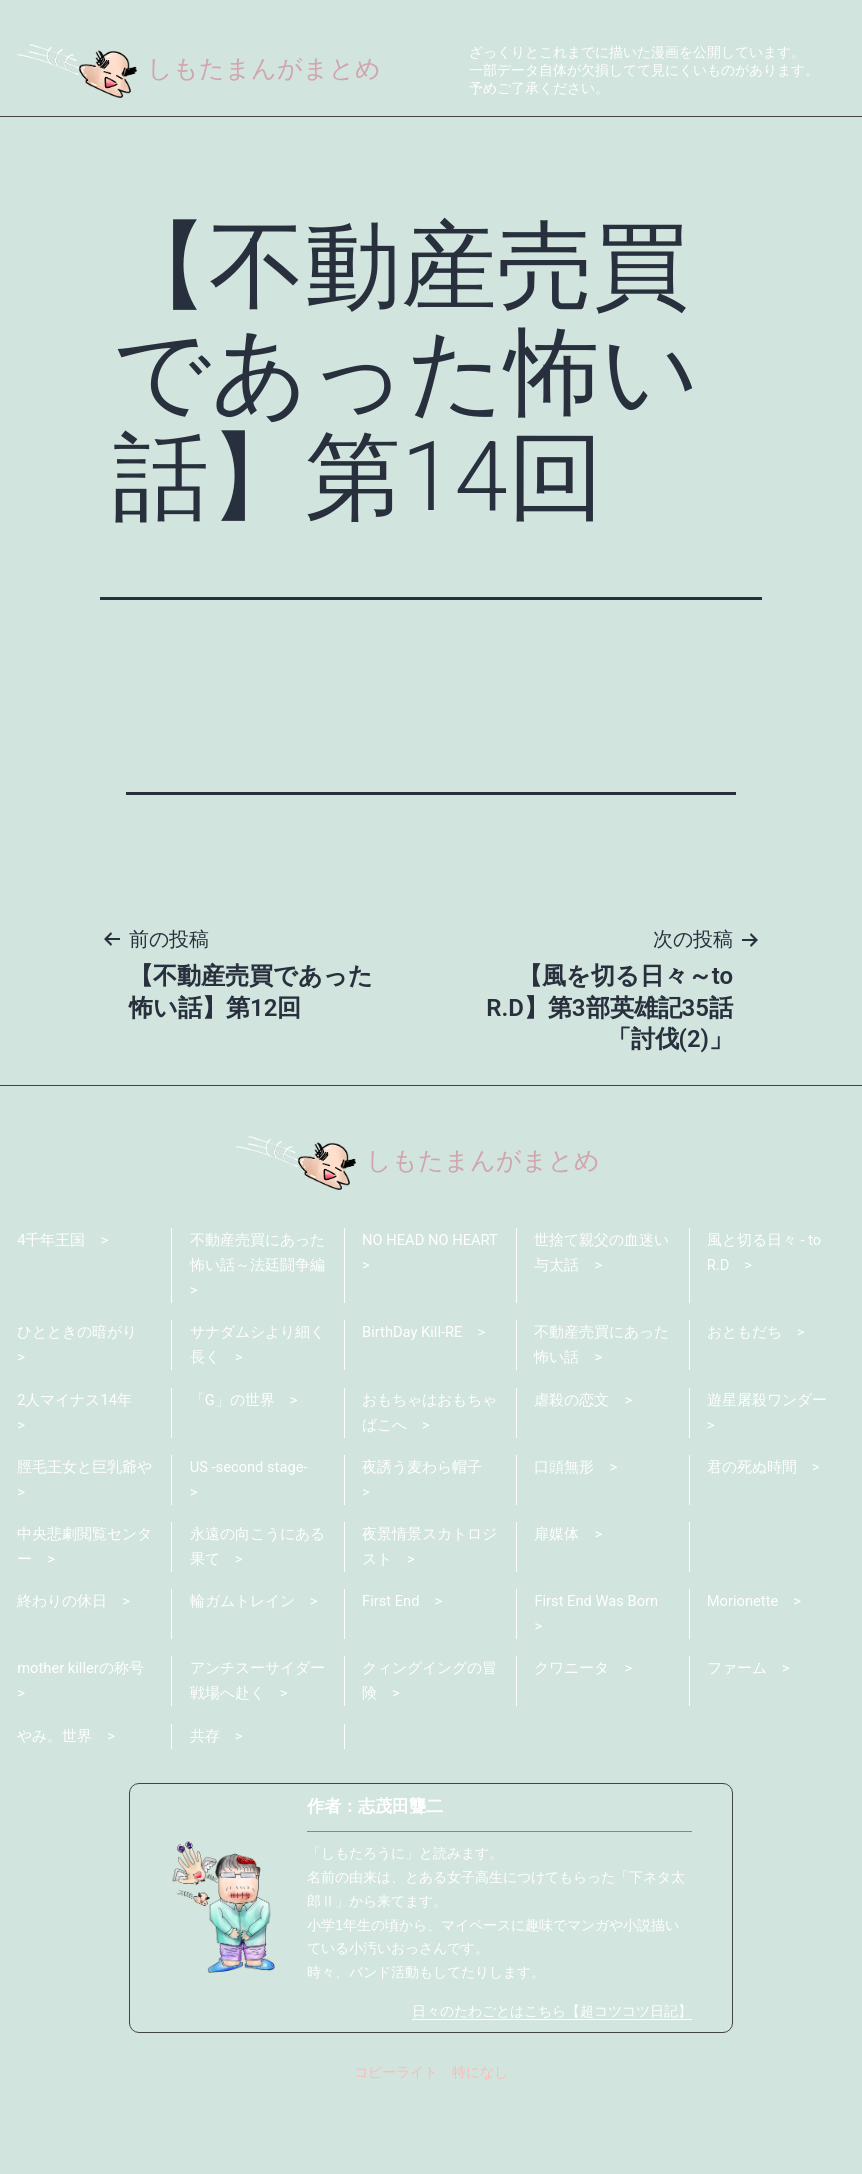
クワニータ (571, 1747)
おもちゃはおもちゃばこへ (429, 1487)
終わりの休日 (62, 1679)
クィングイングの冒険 (429, 1760)
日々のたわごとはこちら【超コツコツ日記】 (552, 2091)
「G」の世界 (232, 1474)
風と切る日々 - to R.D (764, 1325)
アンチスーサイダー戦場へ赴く (257, 1760)
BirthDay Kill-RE (413, 1406)
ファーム (737, 1747)
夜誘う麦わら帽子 (422, 1542)
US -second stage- (250, 1542)
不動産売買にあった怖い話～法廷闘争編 (257, 1325)
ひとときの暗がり (77, 1406)
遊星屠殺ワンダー (767, 1474)
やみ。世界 (54, 1815)
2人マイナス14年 (74, 1474)
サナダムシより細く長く (257, 1419)
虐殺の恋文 (571, 1474)
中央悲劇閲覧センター (84, 1623)
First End (391, 1679)
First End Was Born (597, 1679)
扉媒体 (556, 1610)
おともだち (744, 1406)
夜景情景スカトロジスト (429, 1623)
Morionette (743, 1679)
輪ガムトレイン (242, 1679)
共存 (205, 1815)
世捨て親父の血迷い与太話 (601, 1325)
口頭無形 (564, 1542)
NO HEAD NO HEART (406, 1325)
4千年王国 (51, 1312)
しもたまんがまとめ (203, 68)
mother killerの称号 (81, 1747)
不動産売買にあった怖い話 (601, 1419)
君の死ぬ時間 (752, 1542)
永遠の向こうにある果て (257, 1623)
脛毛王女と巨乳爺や (84, 1542)
